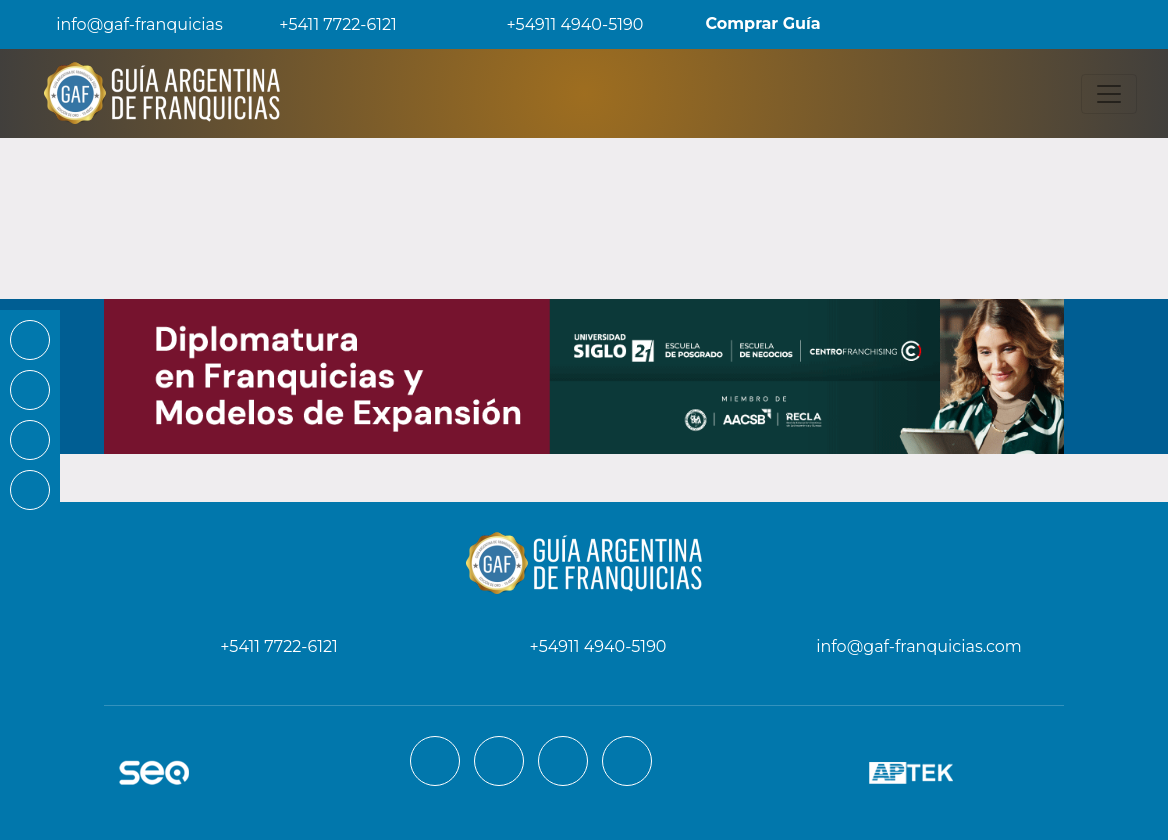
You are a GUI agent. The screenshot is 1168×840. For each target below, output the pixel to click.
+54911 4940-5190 (560, 24)
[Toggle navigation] (1109, 94)
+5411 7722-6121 (324, 24)
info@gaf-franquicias (123, 24)
